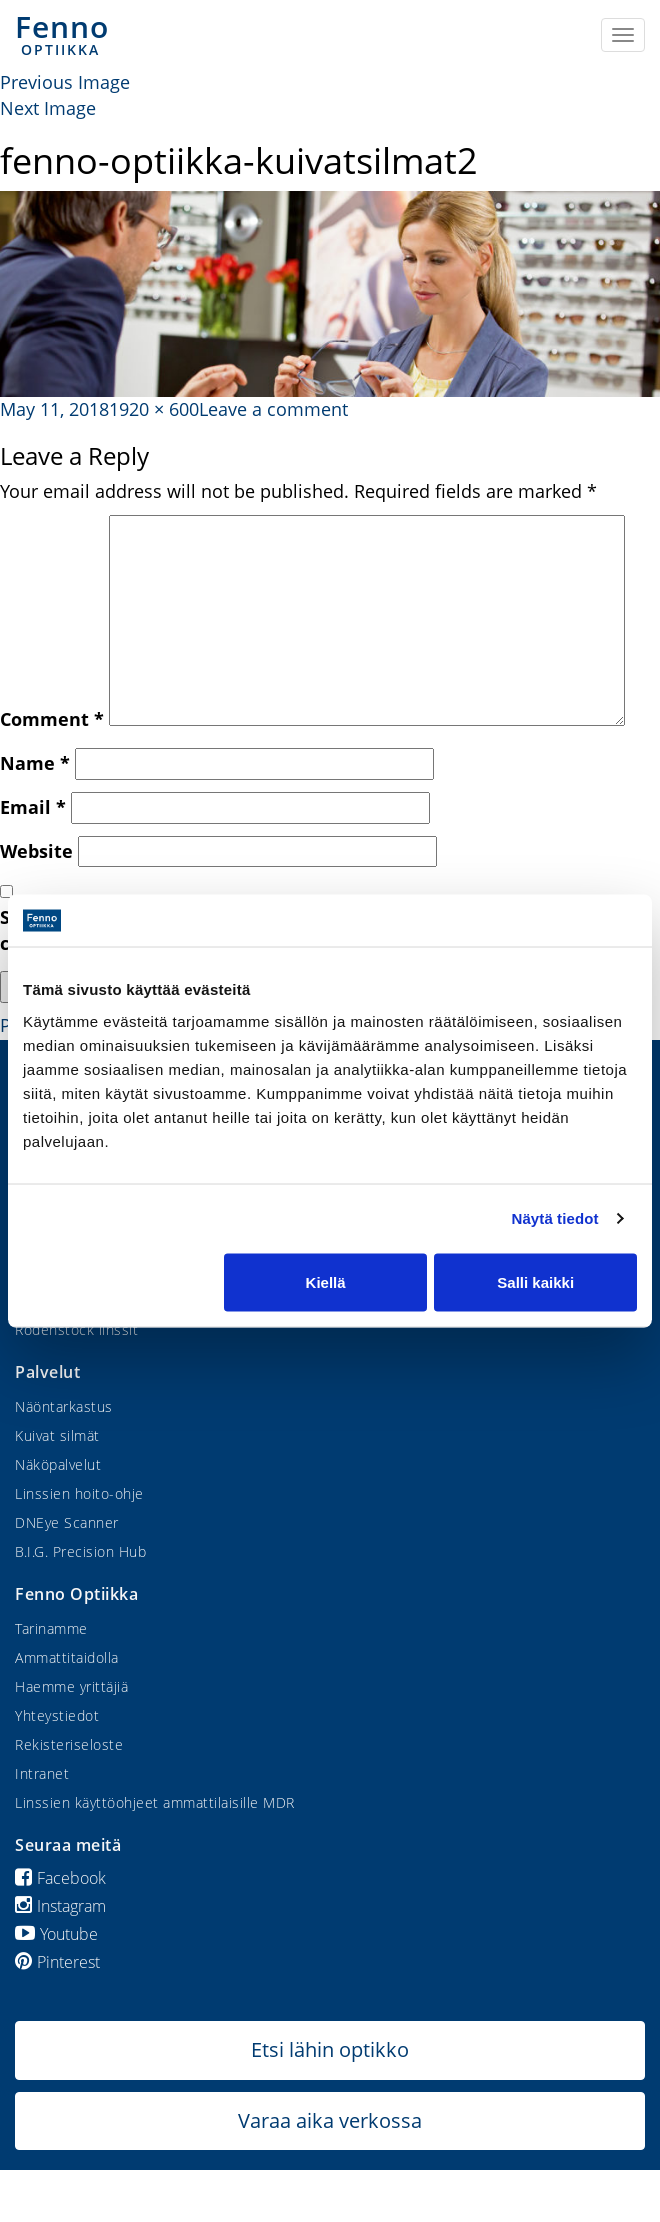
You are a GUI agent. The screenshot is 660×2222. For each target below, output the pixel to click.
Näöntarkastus (64, 1406)
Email (33, 807)
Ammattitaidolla (67, 1657)
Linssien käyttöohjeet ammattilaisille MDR (155, 1802)
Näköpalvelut (58, 1464)
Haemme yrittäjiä (71, 1686)
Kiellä (326, 1281)
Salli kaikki (535, 1281)
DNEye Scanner (67, 1522)
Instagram (60, 1906)
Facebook (60, 1878)
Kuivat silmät (57, 1435)
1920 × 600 (154, 409)
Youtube (56, 1934)
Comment (52, 719)
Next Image (48, 108)
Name (35, 763)
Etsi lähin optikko (330, 2049)
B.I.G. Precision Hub (80, 1551)
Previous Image (65, 82)
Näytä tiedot (555, 1218)
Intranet (42, 1773)
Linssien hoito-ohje (79, 1493)
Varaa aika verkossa (330, 2120)
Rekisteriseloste (69, 1744)
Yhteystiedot (57, 1715)
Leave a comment (273, 409)
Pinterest (57, 1962)
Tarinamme (51, 1628)
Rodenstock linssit (76, 1329)
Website (36, 851)
